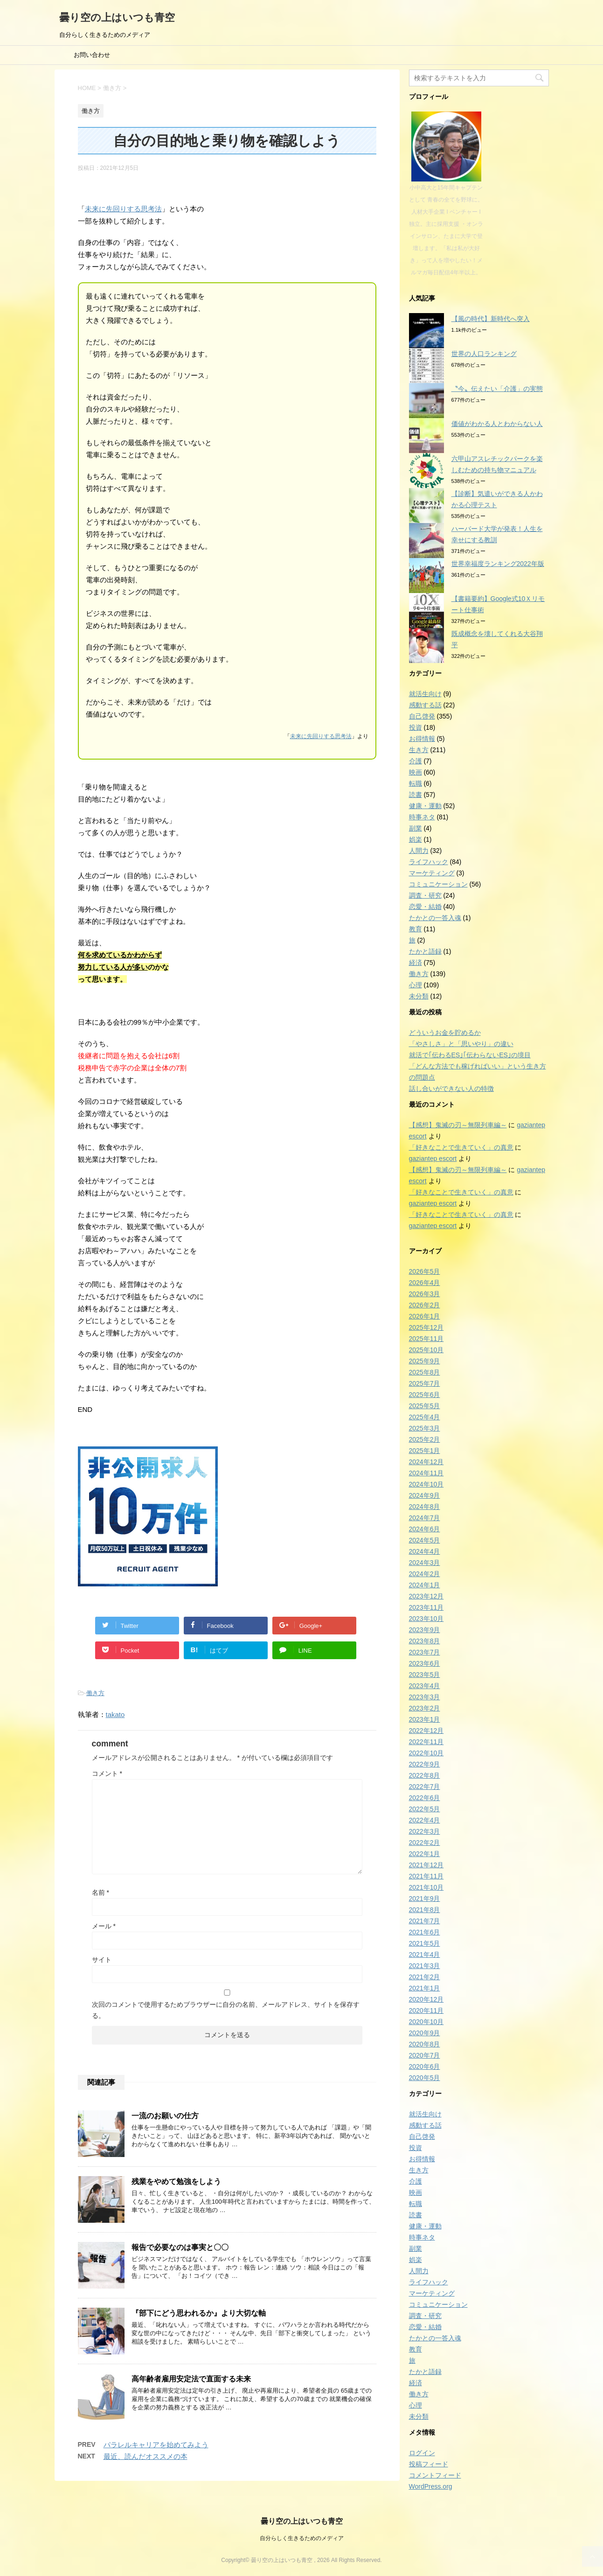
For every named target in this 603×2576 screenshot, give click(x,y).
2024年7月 (424, 1518)
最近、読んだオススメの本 (145, 2456)
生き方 (419, 750)
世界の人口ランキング (484, 353)
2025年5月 (424, 1406)
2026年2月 (424, 1305)
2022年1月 (424, 1853)
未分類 (419, 996)
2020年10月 (426, 2021)
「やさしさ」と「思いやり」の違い (461, 1043)
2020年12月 (426, 1999)
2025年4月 (424, 1417)
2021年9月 (424, 1898)
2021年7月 (424, 1921)
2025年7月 (424, 1383)
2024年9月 (424, 1495)
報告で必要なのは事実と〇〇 (180, 2247)
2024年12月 (426, 1462)
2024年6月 (424, 1529)
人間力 (419, 850)
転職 (415, 783)
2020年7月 (424, 2055)
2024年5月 (424, 1540)
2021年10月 (426, 1887)
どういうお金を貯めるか (445, 1032)
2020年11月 (426, 2010)
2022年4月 (424, 1820)
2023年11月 (426, 1607)
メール (104, 1926)
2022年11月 (426, 1741)
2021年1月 (424, 1988)
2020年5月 (424, 2077)
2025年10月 (426, 1350)
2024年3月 (424, 1562)
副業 (415, 828)
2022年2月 (424, 1842)
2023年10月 (426, 1618)
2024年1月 (424, 1585)
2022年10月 (426, 1753)
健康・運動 (425, 806)
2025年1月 (424, 1450)
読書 (415, 794)
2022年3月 (424, 1831)
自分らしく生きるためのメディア (302, 2538)
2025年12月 (426, 1327)
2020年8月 (424, 2044)
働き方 (95, 1692)
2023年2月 (424, 1708)
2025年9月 (424, 1361)
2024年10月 (426, 1484)
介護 (415, 761)
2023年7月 (424, 1652)
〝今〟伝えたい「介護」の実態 (497, 388)
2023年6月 (424, 1663)
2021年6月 (424, 1932)
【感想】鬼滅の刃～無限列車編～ (458, 1125)
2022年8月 (424, 1775)
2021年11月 (426, 1876)
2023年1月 (424, 1719)
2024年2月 (424, 1574)
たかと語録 (425, 951)
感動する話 (425, 705)
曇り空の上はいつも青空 (117, 17)
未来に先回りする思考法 (123, 209)
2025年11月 (426, 1338)
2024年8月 (424, 1506)
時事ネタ (422, 817)
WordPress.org (430, 2486)
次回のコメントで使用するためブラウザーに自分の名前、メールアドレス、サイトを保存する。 (226, 2010)
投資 (415, 727)
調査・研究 (425, 895)
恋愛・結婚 (425, 906)
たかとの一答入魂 (435, 917)
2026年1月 (424, 1316)
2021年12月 (426, 1865)
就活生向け (425, 694)
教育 (415, 929)
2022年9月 (424, 1764)
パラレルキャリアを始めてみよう (156, 2445)
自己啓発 (422, 716)
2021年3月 (424, 1965)
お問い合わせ (92, 54)
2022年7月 (424, 1786)
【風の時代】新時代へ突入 (490, 318)
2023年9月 (424, 1630)
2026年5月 (424, 1271)
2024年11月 (426, 1473)
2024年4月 (424, 1551)
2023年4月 (424, 1685)
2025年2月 (424, 1439)
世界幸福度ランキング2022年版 (497, 563)
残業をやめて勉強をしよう (176, 2181)
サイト (101, 1959)
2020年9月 (424, 2033)
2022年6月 (424, 1797)
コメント (107, 1773)
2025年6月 (424, 1394)
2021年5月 (424, 1943)
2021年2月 (424, 1977)
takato (115, 1714)
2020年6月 (424, 2066)
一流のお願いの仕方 (165, 2116)
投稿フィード (428, 2464)
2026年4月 (424, 1282)
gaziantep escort (433, 1158)
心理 (415, 985)
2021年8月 (424, 1909)
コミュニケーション (438, 884)
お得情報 (422, 738)
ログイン (422, 2453)
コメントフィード (435, 2475)
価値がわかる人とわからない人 (497, 423)
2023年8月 (424, 1641)
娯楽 (415, 839)
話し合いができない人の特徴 (451, 1088)
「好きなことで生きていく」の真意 (461, 1147)
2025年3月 (424, 1428)
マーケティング (432, 873)
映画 (415, 772)
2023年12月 (426, 1596)
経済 (415, 962)
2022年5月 (424, 1809)
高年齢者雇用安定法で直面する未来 (191, 2379)
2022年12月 (426, 1730)
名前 (100, 1892)
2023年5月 (424, 1674)
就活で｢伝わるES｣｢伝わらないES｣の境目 (470, 1055)
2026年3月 (424, 1294)
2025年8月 (424, 1372)
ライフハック (428, 862)
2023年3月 (424, 1697)
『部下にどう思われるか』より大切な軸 (199, 2313)
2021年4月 (424, 1954)
